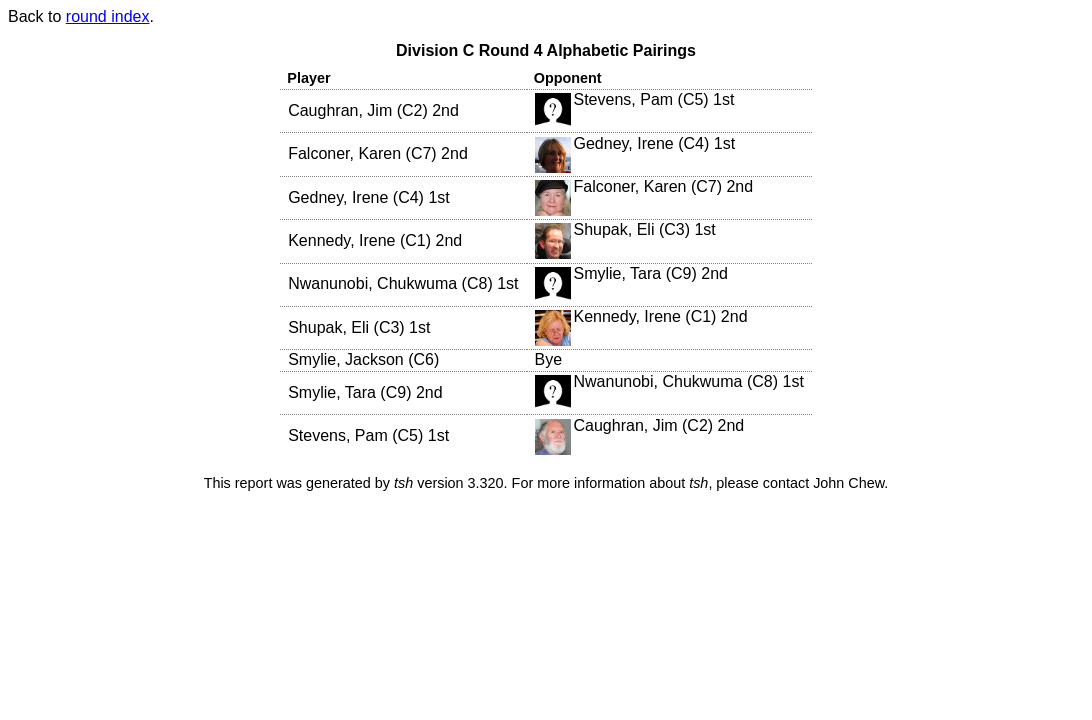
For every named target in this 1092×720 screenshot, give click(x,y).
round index (108, 16)
